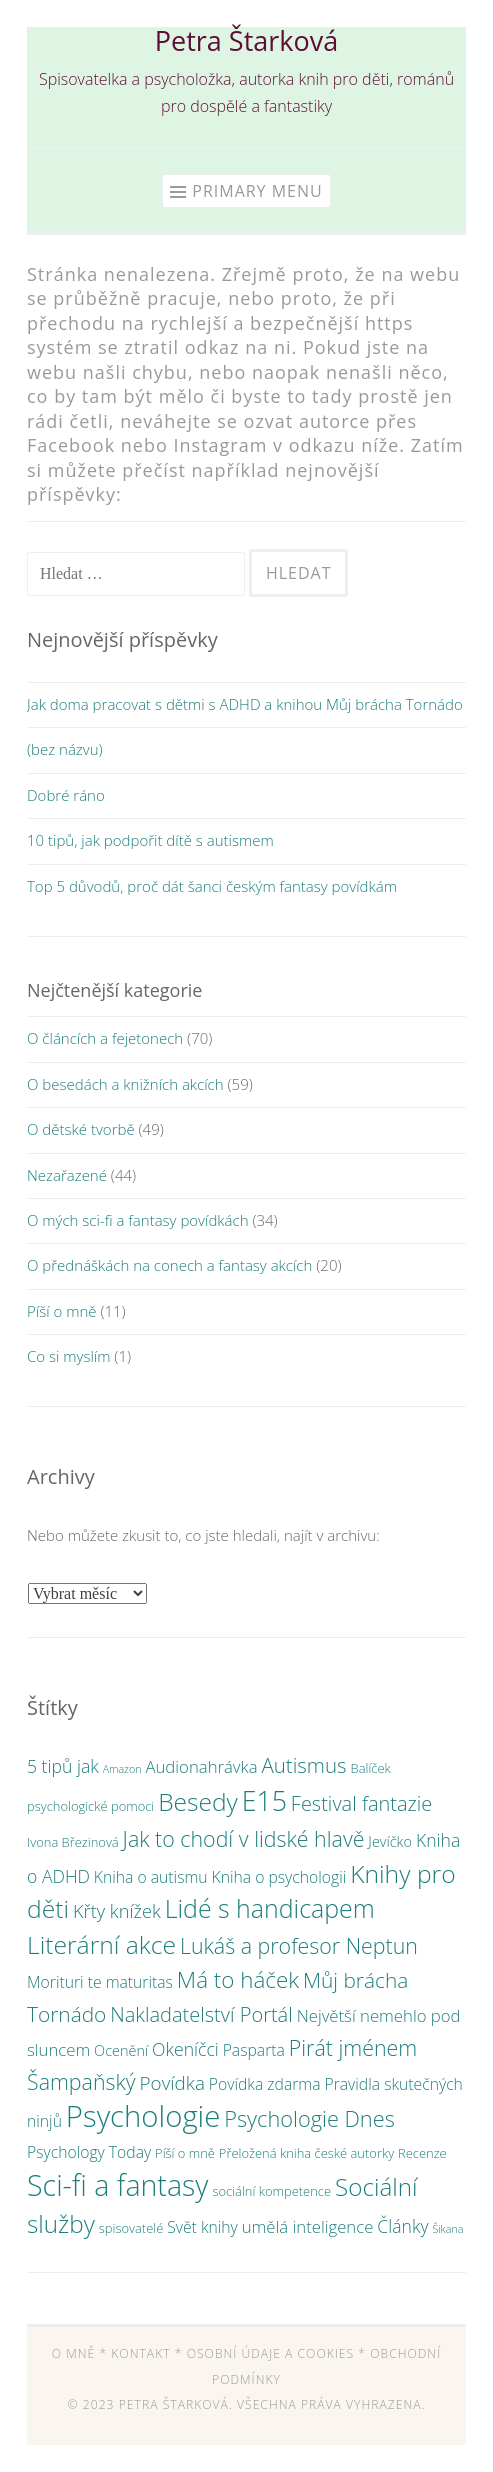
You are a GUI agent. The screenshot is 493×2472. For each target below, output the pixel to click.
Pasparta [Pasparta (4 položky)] (254, 2050)
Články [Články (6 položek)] (402, 2226)
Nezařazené (67, 1175)
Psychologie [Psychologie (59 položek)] (143, 2116)
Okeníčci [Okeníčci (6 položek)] (185, 2049)
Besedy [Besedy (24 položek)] (198, 1801)
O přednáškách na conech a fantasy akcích (169, 1265)
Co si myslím (68, 1356)
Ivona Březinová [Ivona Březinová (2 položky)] (73, 1842)
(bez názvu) (65, 749)
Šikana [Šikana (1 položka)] (447, 2229)
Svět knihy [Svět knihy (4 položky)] (202, 2227)
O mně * (79, 2353)
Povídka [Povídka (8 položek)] (172, 2083)
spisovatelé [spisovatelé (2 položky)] (131, 2228)
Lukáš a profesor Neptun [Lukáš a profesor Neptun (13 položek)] (299, 1945)
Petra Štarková (246, 40)
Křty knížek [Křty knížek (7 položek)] (117, 1911)
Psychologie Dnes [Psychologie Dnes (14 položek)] (309, 2118)
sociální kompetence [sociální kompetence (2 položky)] (271, 2191)
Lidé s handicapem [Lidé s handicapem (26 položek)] (270, 1908)
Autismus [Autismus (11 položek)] (303, 1765)
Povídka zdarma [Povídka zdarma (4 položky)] (265, 2084)
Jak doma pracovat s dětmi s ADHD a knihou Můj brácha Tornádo (245, 704)
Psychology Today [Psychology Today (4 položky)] (89, 2152)
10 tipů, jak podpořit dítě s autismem (150, 840)
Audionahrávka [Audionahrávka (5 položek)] (201, 1766)
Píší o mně (61, 1311)
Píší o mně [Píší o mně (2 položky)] (185, 2153)
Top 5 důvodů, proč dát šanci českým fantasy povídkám (212, 886)
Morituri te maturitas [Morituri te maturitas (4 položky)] (100, 1982)
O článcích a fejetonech (105, 1038)
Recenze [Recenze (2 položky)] (422, 2153)
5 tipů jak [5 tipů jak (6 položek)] (63, 1766)
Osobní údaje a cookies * (276, 2353)
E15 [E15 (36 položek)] (264, 1800)
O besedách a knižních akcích (125, 1084)
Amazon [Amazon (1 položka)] (122, 1769)
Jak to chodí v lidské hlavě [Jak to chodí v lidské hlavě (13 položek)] (244, 1838)
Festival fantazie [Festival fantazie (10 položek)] (362, 1803)
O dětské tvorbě (81, 1129)
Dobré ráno (66, 795)
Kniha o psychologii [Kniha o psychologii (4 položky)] (279, 1877)
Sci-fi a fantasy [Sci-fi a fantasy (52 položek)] (117, 2184)
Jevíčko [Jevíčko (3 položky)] (390, 1841)
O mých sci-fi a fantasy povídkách (138, 1220)
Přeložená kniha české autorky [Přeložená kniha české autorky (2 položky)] (306, 2153)
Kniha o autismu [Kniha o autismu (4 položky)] (151, 1877)
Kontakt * (146, 2353)
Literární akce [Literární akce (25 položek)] (101, 1944)
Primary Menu (257, 191)
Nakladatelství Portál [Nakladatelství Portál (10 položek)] (201, 2014)
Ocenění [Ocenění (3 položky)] (121, 2050)
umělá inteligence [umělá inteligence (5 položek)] (308, 2226)
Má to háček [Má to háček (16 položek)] (238, 1979)
